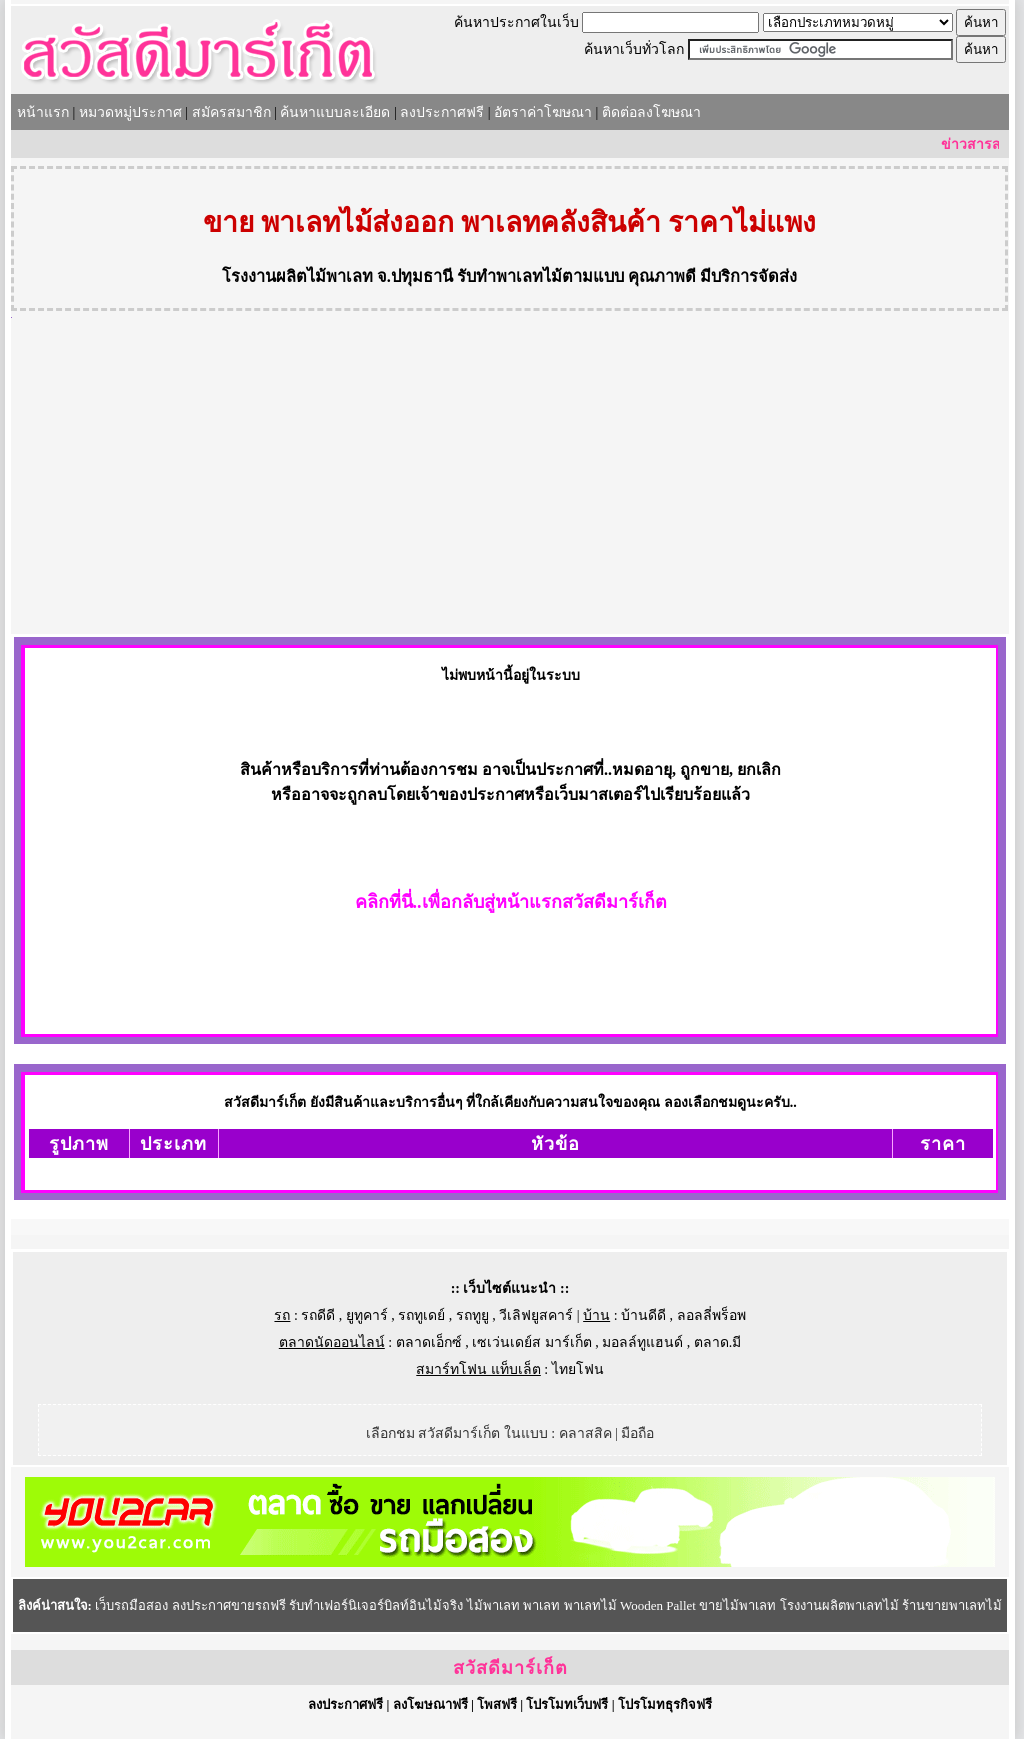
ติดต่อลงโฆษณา (651, 112)
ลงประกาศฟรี (442, 112)
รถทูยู (472, 1315)
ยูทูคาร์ (367, 1315)
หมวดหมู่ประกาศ (130, 112)
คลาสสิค (585, 1433)
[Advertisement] (510, 484)
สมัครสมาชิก (231, 112)
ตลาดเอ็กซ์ (429, 1342)
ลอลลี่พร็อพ (711, 1315)
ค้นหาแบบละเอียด (335, 112)
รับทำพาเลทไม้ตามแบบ (540, 276)
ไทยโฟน (578, 1369)
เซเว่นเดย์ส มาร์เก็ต (532, 1342)
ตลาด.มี (718, 1342)
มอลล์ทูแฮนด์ (642, 1342)
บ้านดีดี (643, 1315)
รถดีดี (318, 1315)
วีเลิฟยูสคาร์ (536, 1315)
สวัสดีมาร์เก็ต (510, 1668)
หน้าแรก (43, 112)
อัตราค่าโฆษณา (543, 112)
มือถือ (637, 1433)
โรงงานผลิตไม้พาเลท (297, 276)
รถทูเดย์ (421, 1315)
